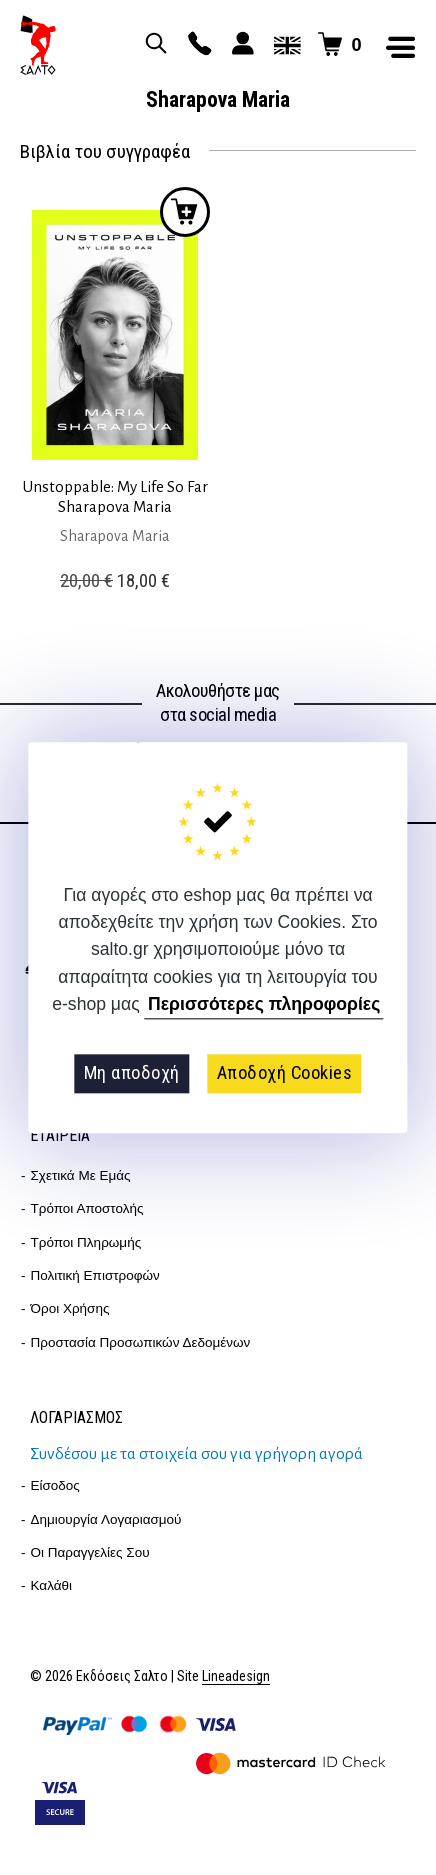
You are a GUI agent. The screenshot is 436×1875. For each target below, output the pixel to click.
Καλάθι (52, 1585)
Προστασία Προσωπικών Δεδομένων (141, 1342)
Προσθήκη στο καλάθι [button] (185, 212)
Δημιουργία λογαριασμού (106, 1519)
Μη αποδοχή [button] (132, 1073)
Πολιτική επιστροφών (95, 1275)
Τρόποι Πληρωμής (86, 1242)
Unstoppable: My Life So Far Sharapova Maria (115, 496)
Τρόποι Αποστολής (87, 1208)
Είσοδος (55, 1485)
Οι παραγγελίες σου (90, 1552)
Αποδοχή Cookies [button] (285, 1073)
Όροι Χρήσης (70, 1308)
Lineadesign (236, 1676)
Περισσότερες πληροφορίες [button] (264, 1005)
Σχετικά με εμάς (81, 1175)
